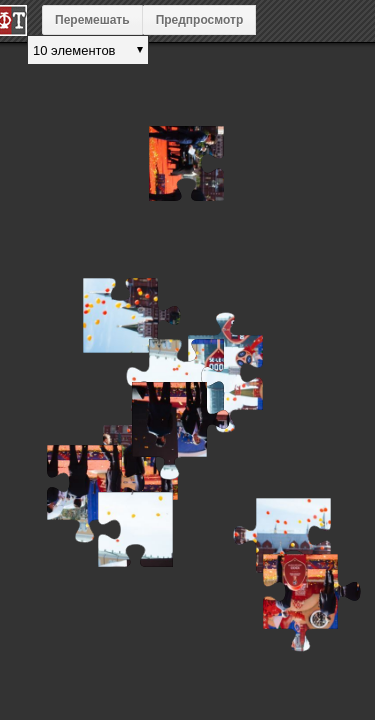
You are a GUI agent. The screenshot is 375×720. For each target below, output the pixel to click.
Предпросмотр (200, 20)
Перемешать (92, 20)
